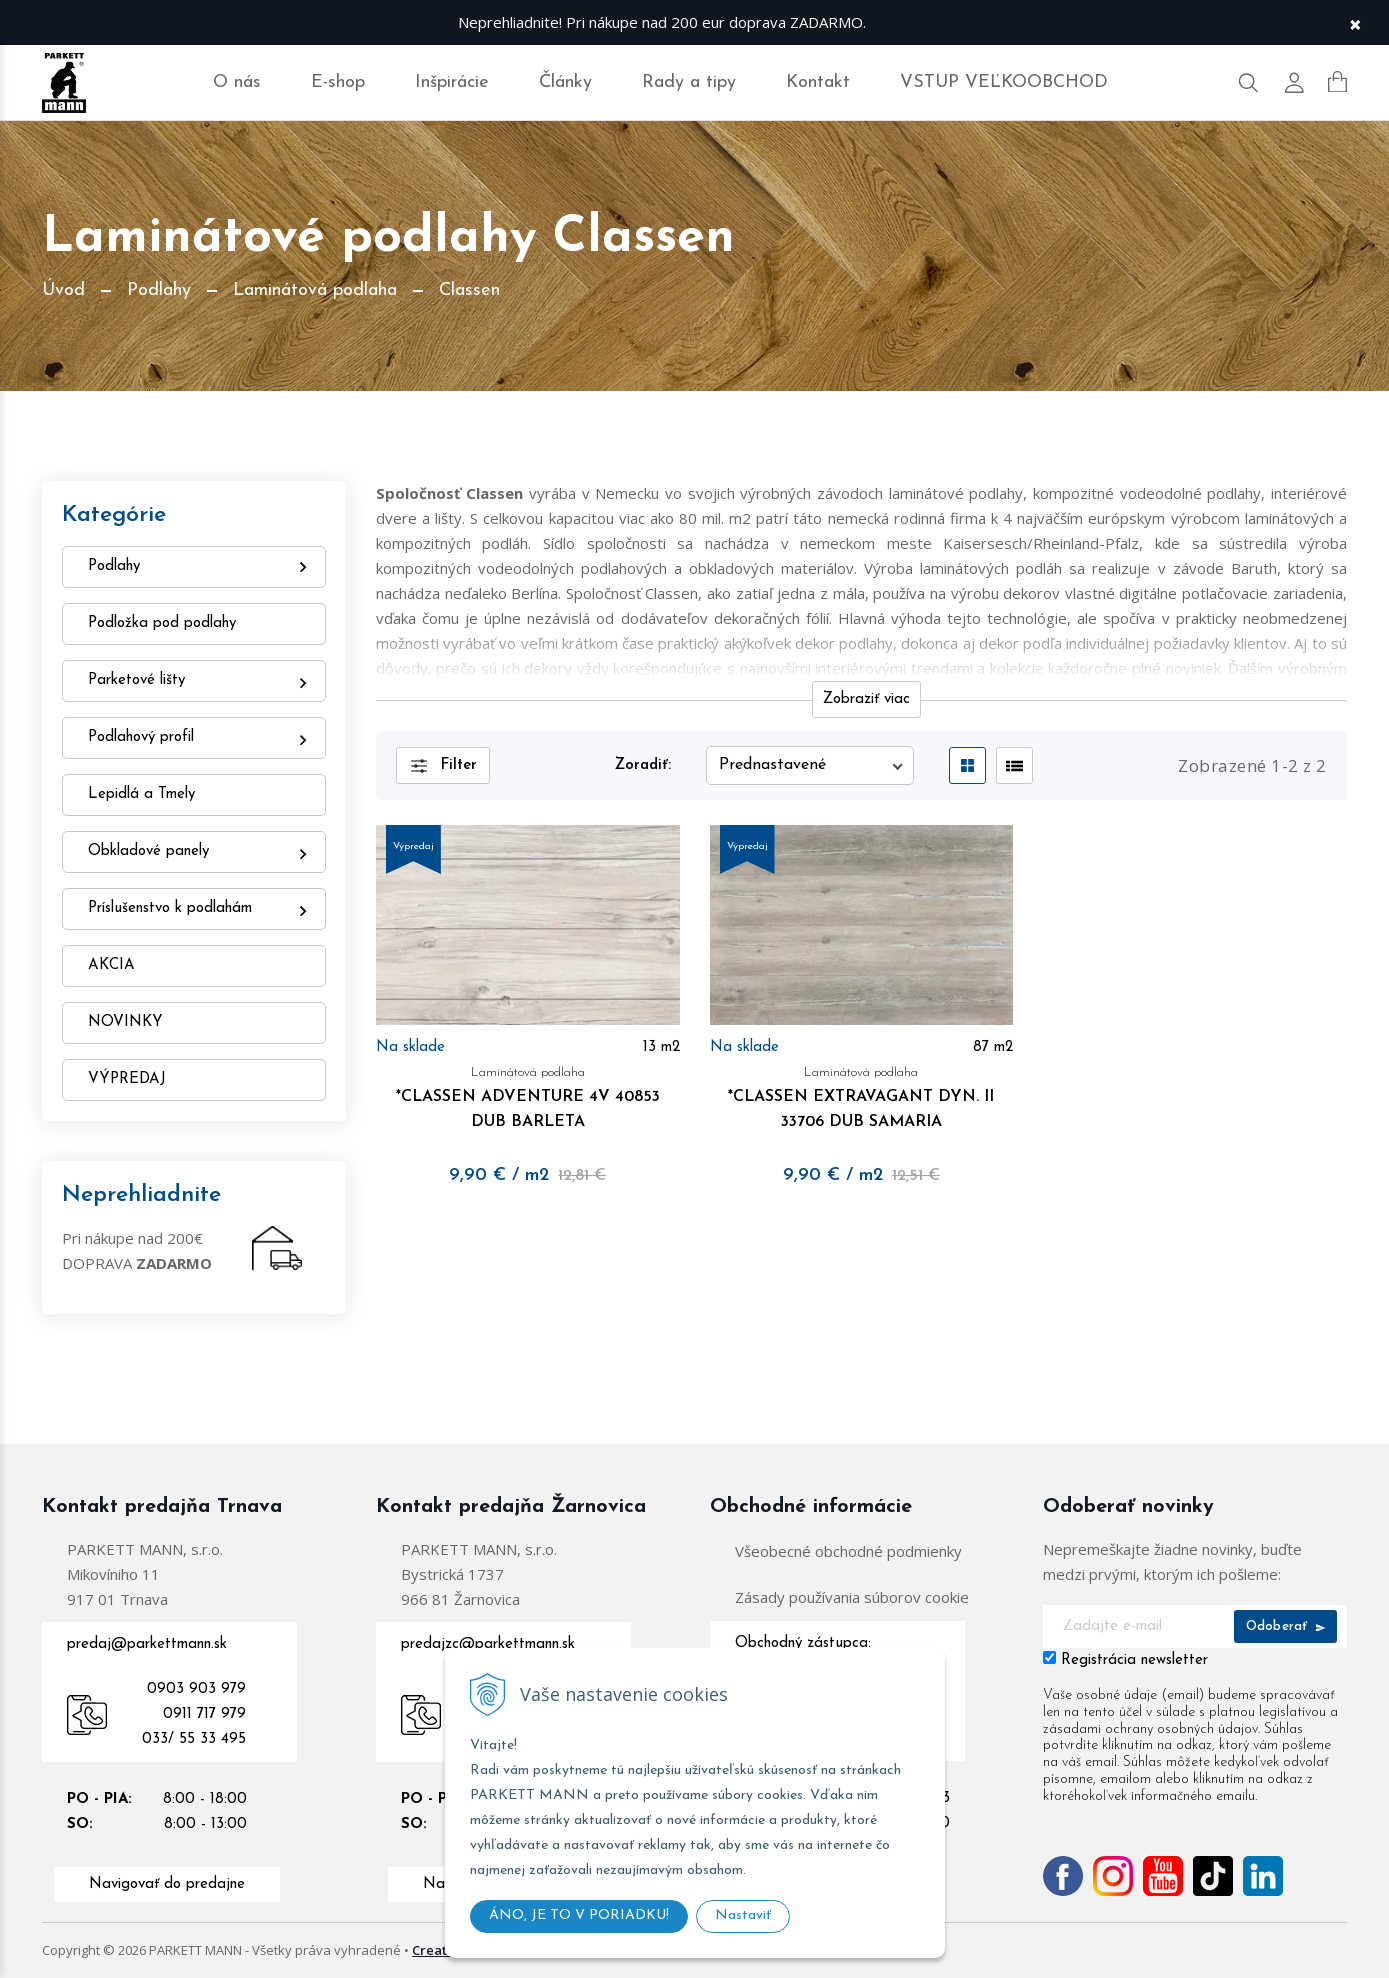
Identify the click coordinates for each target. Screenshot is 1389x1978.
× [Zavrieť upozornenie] (1355, 22)
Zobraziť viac (866, 699)
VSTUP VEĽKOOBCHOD (1004, 82)
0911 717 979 (204, 1714)
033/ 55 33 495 (194, 1739)
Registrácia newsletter (1134, 1660)
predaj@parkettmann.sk (147, 1644)
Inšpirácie (452, 82)
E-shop (338, 82)
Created (438, 1950)
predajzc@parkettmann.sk (488, 1644)
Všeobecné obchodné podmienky (848, 1551)
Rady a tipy (689, 82)
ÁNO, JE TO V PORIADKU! (579, 1915)
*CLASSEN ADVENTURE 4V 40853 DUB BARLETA (528, 1095)
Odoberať (1285, 1626)
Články (565, 82)
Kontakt (818, 82)
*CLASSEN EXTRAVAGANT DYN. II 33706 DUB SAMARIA (862, 1095)
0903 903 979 (196, 1689)
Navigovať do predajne (167, 1884)
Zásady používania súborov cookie (852, 1597)
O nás (237, 82)
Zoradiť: (643, 765)
